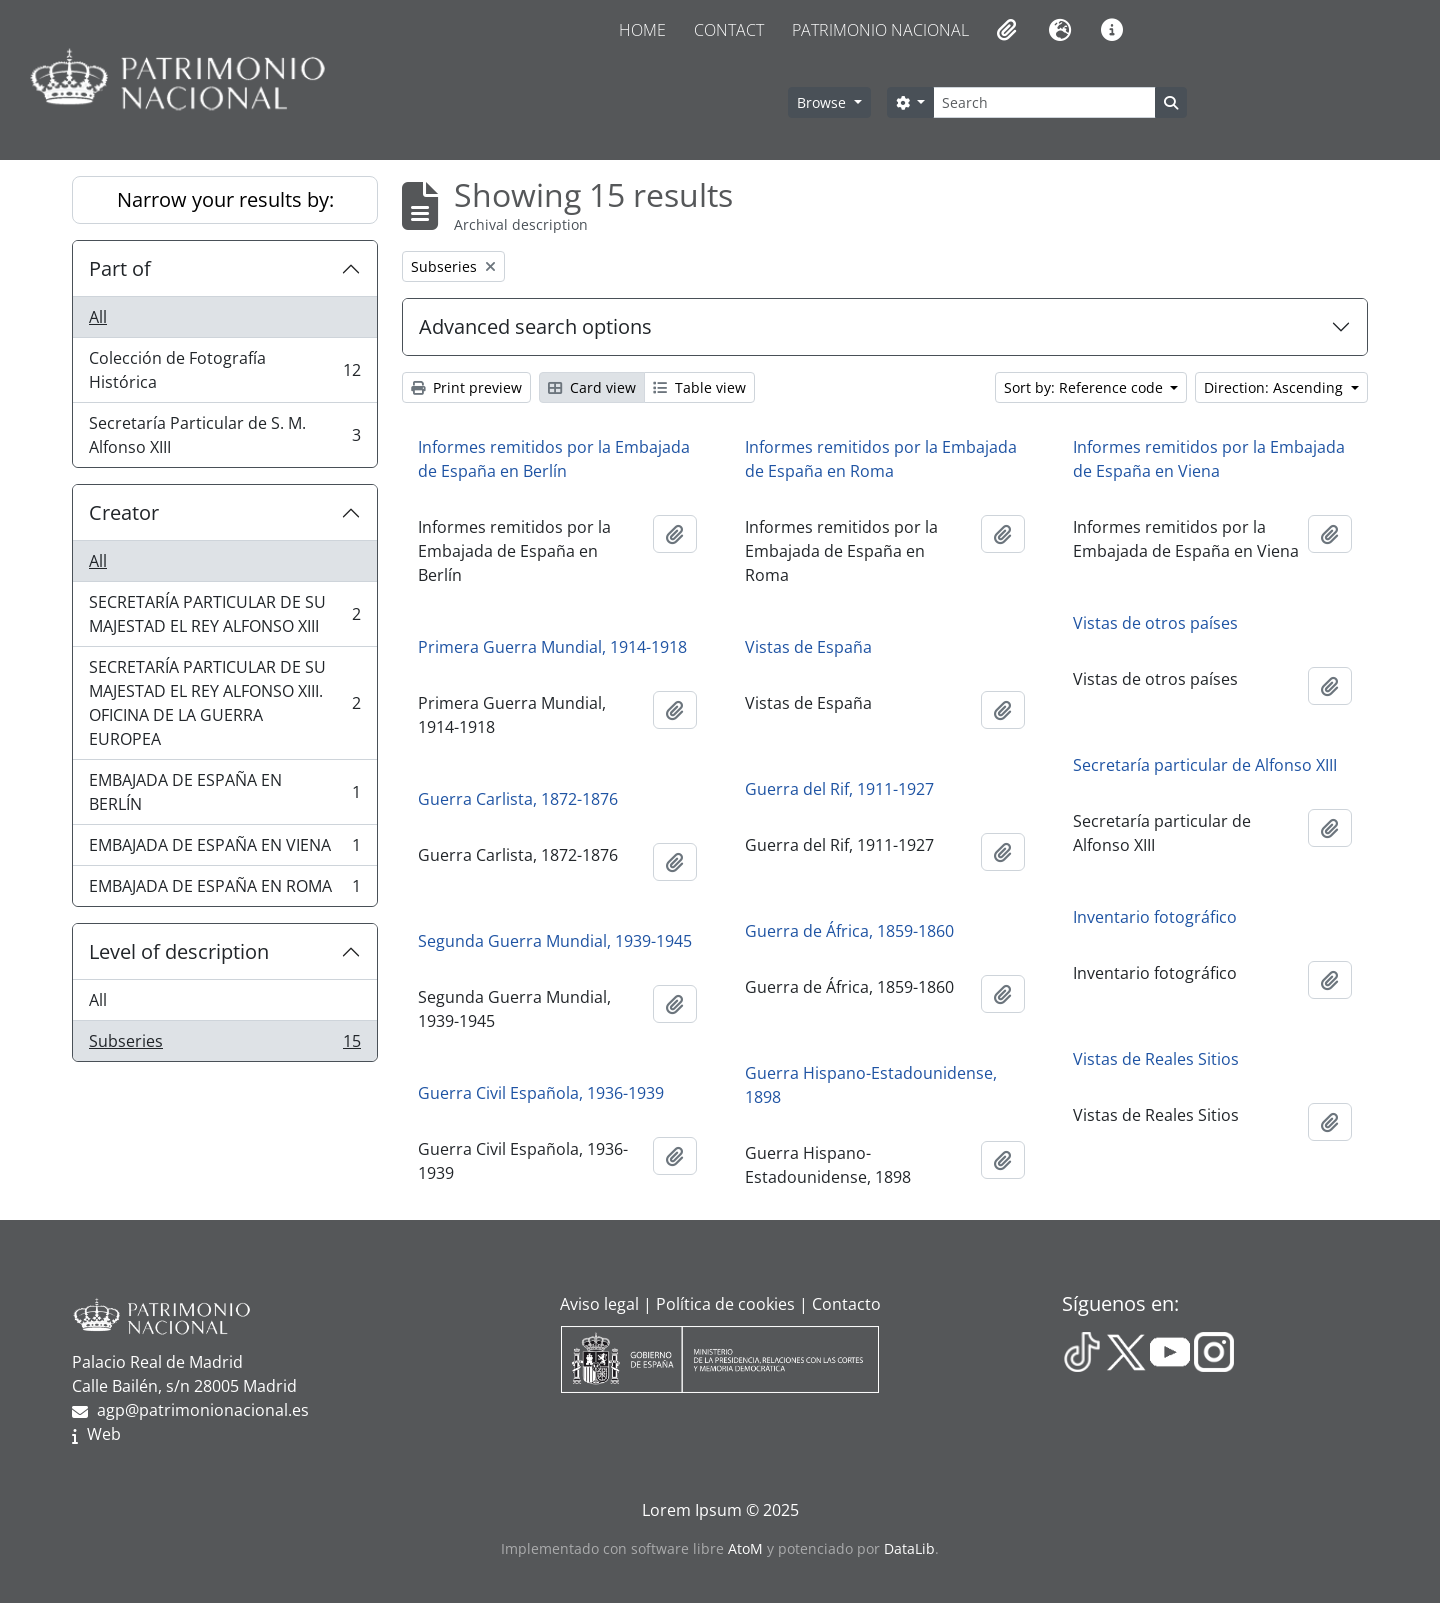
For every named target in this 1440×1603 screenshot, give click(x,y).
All (98, 317)
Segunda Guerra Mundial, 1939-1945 (555, 941)
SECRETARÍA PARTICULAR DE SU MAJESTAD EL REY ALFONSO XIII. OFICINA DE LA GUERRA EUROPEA (224, 703)
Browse (823, 102)
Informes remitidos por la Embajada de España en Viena (1209, 459)
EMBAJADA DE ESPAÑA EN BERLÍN (224, 792)
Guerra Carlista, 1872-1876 (518, 799)
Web (104, 1434)
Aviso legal (599, 1304)
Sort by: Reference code (1085, 387)
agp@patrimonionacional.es (203, 1410)
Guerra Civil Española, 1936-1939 (541, 1093)
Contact (729, 30)
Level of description (179, 951)
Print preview (466, 387)
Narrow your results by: (225, 199)
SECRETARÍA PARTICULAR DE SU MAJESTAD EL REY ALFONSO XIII (224, 614)
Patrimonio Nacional (880, 30)
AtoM (745, 1548)
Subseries (224, 1045)
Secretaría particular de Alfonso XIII (1205, 765)
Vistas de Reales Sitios (1156, 1059)
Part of (120, 268)
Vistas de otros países (1155, 623)
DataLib (909, 1548)
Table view (699, 387)
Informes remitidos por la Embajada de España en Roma (881, 459)
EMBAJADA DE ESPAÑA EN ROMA (224, 890)
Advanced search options (535, 326)
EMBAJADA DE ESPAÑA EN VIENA (224, 849)
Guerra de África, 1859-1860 (849, 931)
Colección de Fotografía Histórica (224, 370)
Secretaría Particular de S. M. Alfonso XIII (224, 435)
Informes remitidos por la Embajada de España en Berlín (554, 459)
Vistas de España (808, 647)
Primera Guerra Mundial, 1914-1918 (552, 647)
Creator (124, 512)
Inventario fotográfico (1155, 917)
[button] (1005, 30)
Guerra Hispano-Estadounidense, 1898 (871, 1085)
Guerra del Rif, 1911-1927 (839, 789)
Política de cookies (725, 1304)
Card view (592, 387)
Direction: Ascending (1275, 387)
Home (642, 30)
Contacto (846, 1304)
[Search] (1044, 102)
